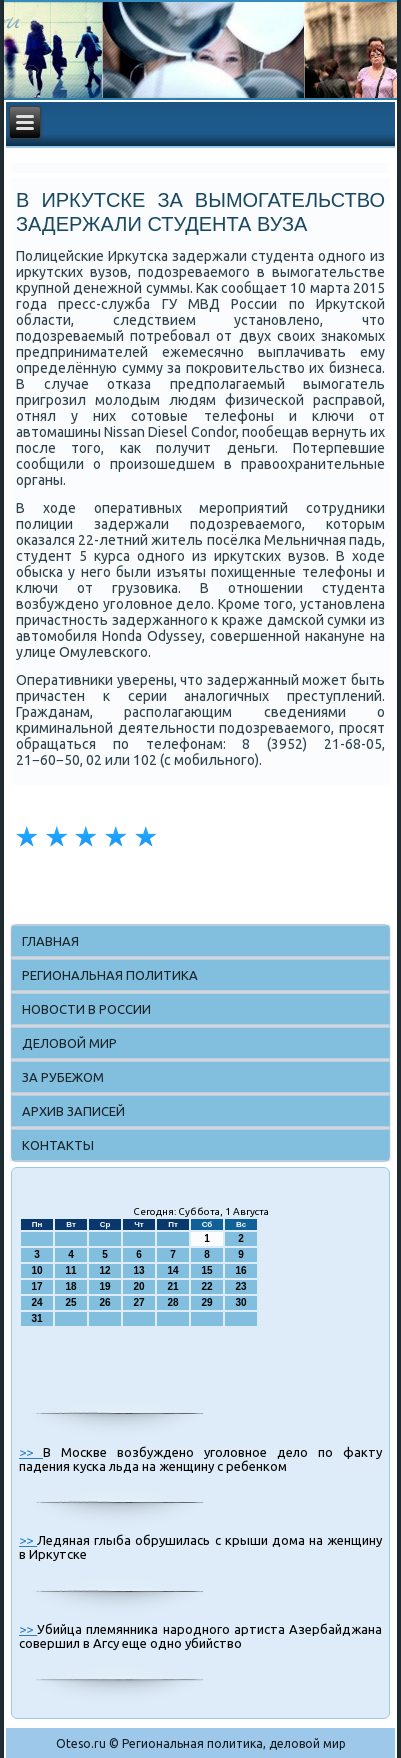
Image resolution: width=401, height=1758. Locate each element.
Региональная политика (110, 975)
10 (36, 1270)
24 (36, 1302)
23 (240, 1286)
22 (206, 1286)
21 (172, 1286)
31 (36, 1318)
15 (206, 1270)
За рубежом (63, 1077)
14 (172, 1270)
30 (240, 1302)
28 (172, 1302)
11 (70, 1270)
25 (70, 1302)
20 (138, 1286)
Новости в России (86, 1009)
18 (70, 1286)
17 (36, 1286)
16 (240, 1270)
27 (138, 1302)
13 (138, 1270)
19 (104, 1286)
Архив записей (73, 1111)
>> (31, 1452)
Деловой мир (69, 1043)
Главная (50, 941)
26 (104, 1302)
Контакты (58, 1145)
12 (104, 1270)
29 (206, 1302)
